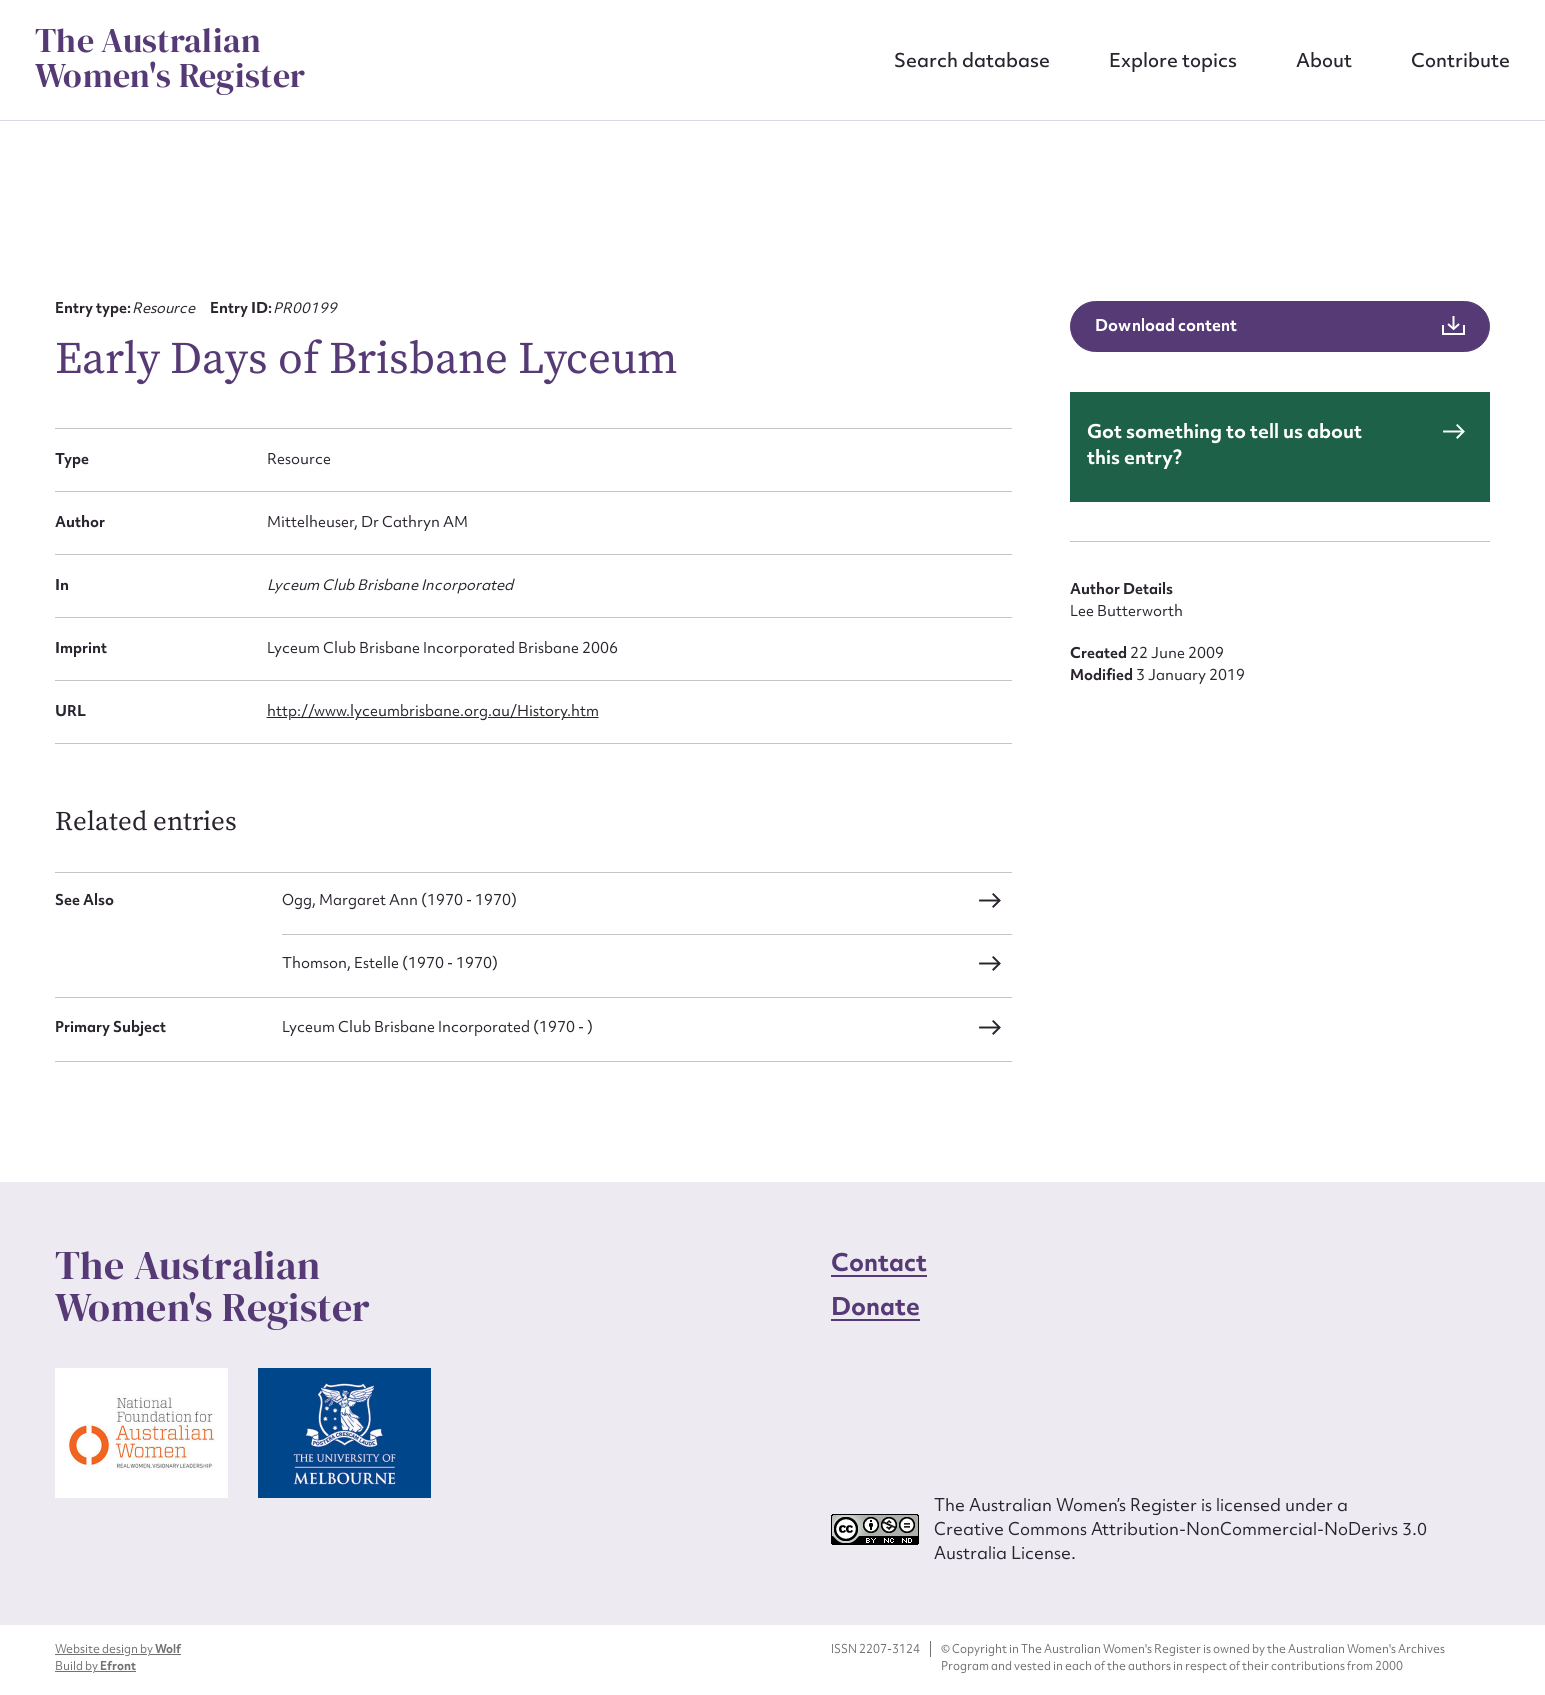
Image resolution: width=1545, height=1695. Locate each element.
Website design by (118, 1649)
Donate (876, 1306)
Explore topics (1173, 60)
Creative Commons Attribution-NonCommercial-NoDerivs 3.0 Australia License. (1180, 1540)
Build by (95, 1666)
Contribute (1460, 60)
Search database (972, 60)
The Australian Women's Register (170, 58)
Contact (879, 1262)
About (1324, 60)
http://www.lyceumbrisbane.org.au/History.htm (433, 711)
